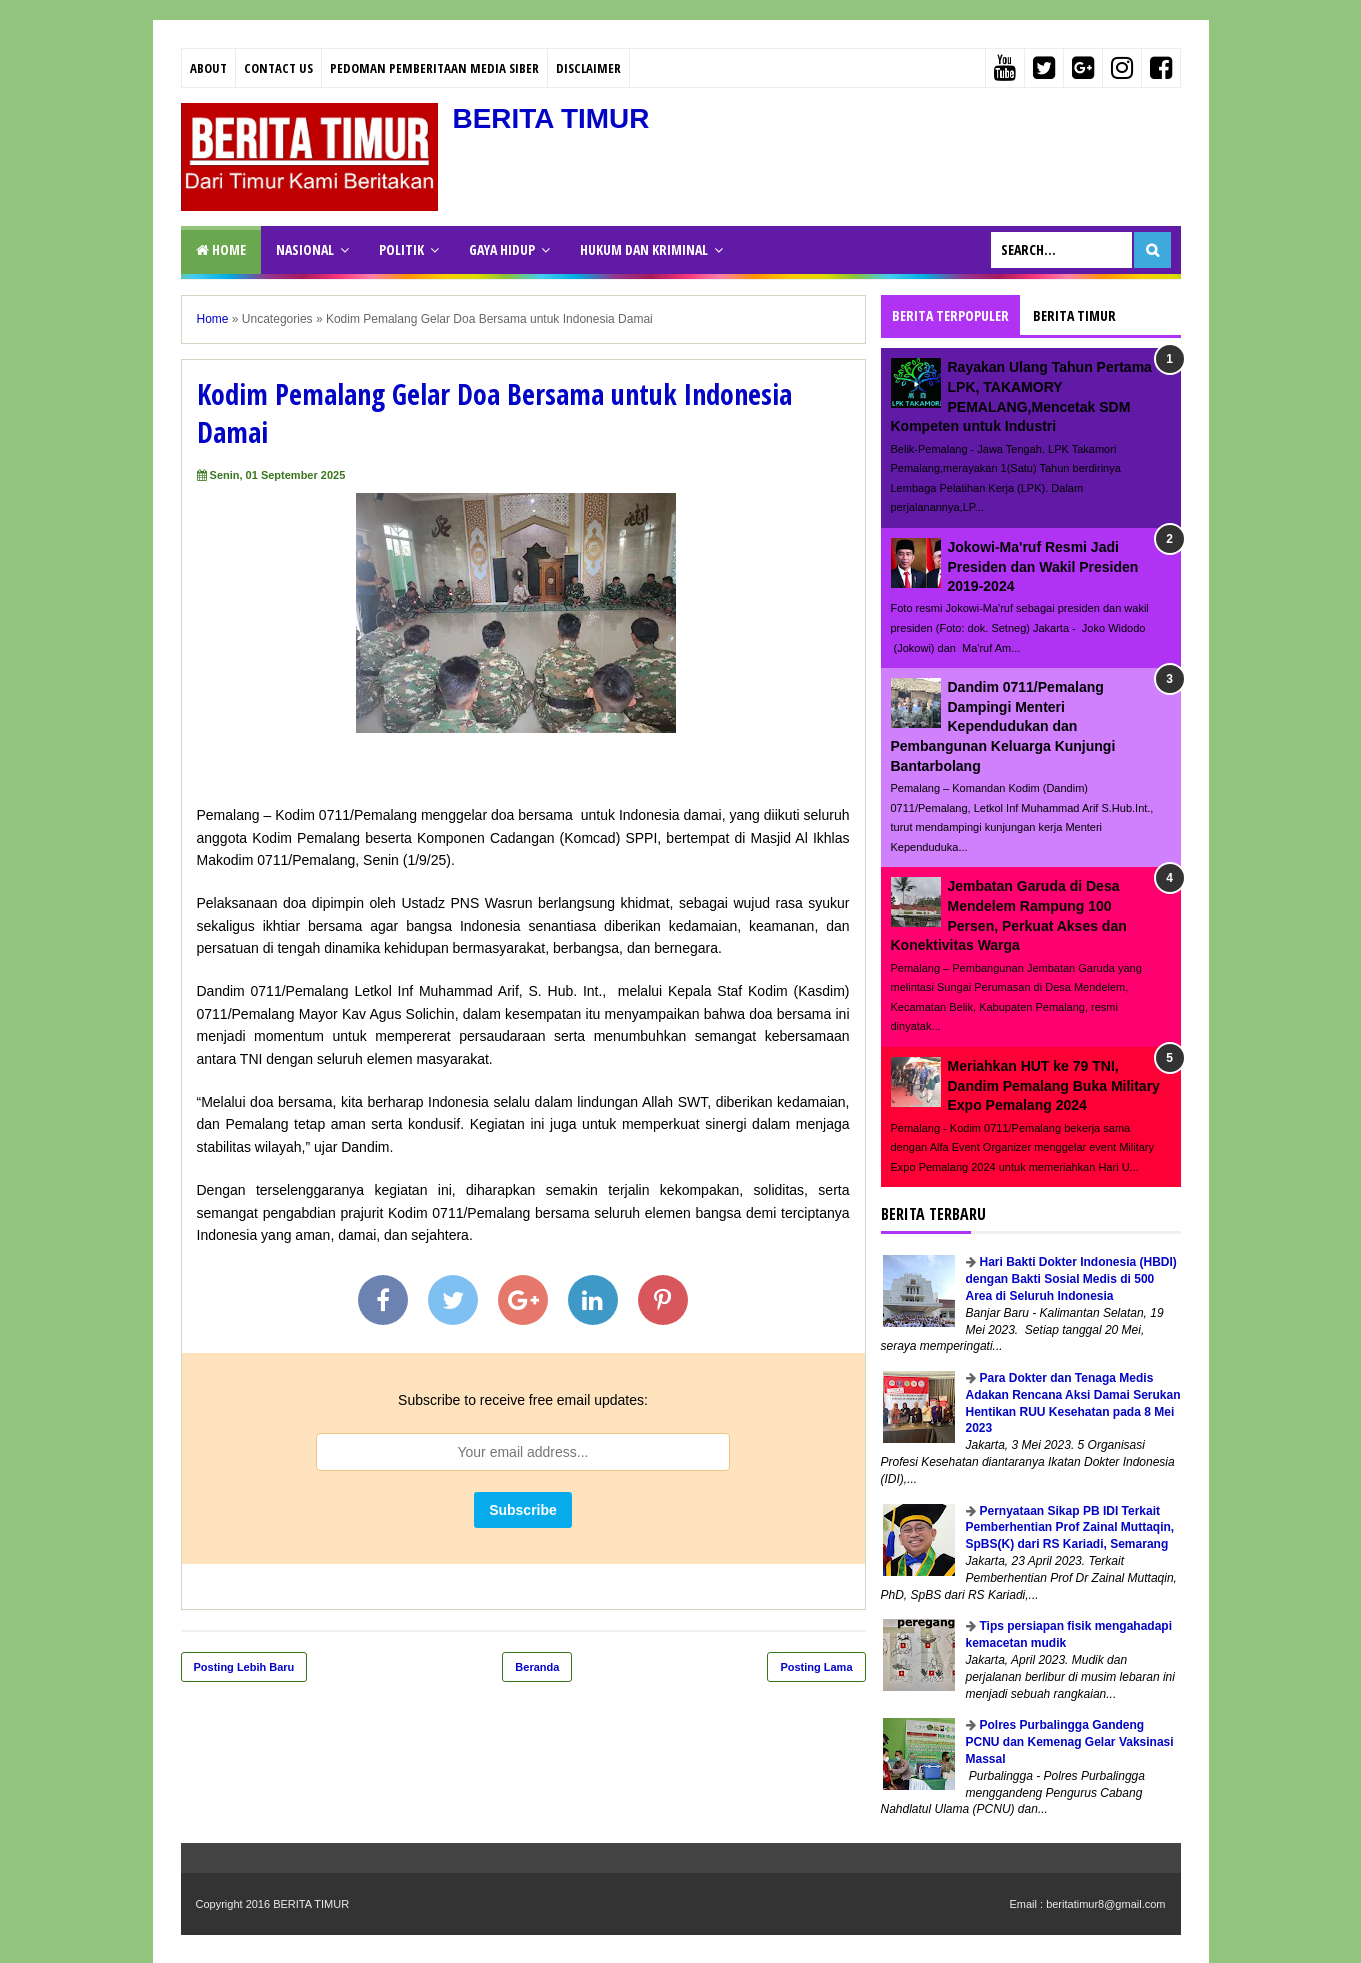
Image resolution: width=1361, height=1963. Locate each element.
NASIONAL (305, 249)
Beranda (537, 1667)
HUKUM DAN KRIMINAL (644, 249)
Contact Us (278, 68)
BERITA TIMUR (552, 118)
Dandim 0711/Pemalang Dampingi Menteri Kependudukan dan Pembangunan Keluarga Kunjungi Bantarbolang (1003, 726)
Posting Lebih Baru (244, 1667)
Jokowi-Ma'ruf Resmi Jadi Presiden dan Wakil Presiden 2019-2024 (1043, 566)
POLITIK (401, 249)
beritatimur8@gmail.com (1105, 1904)
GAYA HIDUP (502, 249)
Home (221, 249)
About (208, 68)
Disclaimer (588, 68)
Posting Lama (816, 1667)
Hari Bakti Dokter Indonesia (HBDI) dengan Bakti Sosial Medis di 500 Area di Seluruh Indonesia (1071, 1279)
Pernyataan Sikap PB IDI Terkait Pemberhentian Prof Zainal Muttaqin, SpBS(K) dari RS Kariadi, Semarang (1070, 1528)
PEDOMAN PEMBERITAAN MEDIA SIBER (434, 68)
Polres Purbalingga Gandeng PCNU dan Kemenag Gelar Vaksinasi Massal (1070, 1742)
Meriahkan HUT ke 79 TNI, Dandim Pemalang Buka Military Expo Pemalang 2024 (1054, 1085)
